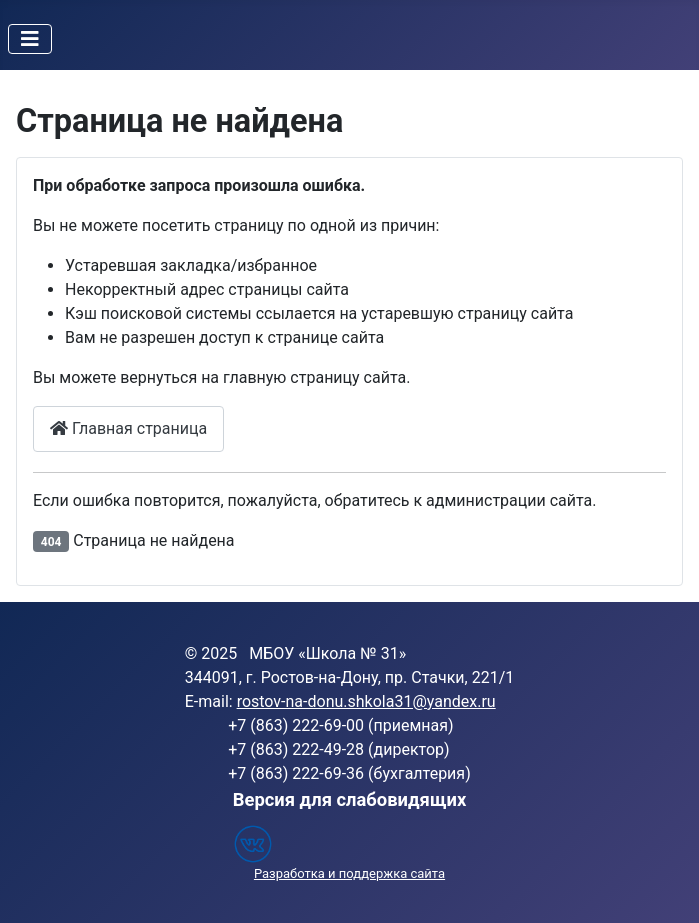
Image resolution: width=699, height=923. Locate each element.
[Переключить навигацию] (30, 39)
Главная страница (128, 428)
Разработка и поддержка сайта (349, 873)
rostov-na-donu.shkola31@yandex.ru (366, 701)
